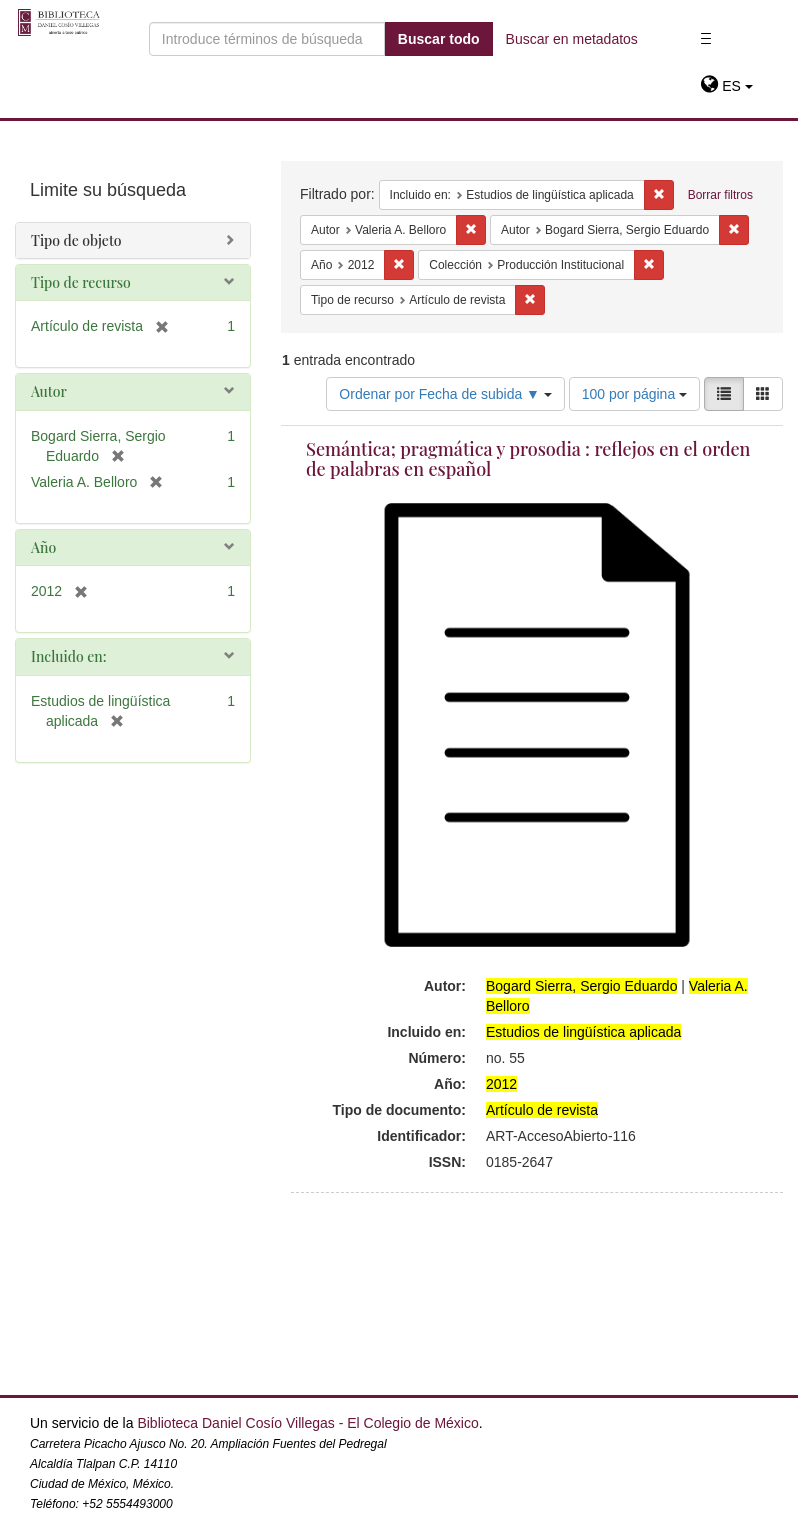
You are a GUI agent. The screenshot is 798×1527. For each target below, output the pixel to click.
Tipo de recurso (81, 282)
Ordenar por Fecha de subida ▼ (445, 394)
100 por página (634, 394)
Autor (49, 391)
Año (43, 547)
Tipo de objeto (76, 240)
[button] (726, 86)
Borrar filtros (720, 195)
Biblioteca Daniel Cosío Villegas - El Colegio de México (307, 1423)
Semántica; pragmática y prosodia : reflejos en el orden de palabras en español (528, 459)
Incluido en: (68, 656)
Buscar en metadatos (572, 39)
